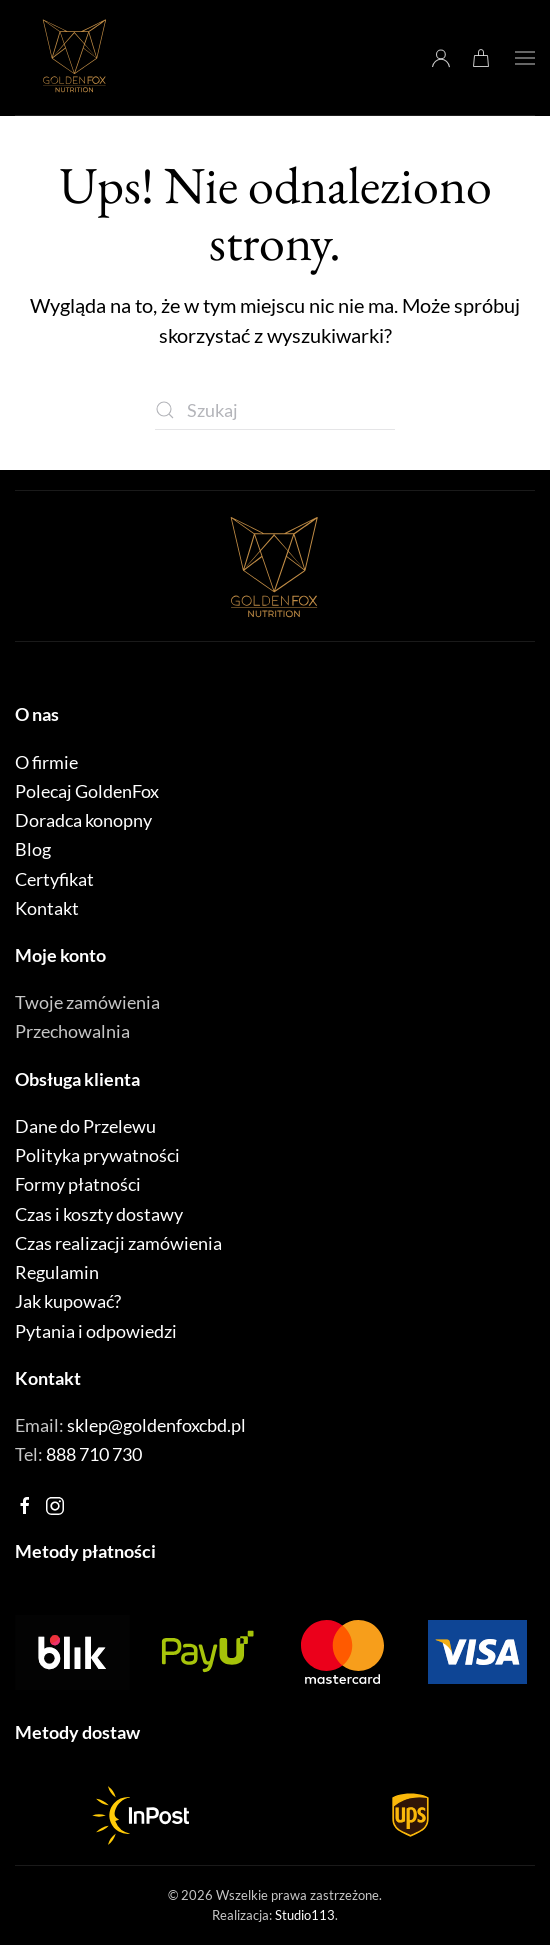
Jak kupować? (68, 1301)
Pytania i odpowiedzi (96, 1331)
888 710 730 (94, 1454)
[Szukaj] (275, 410)
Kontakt (47, 908)
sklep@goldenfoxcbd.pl (156, 1425)
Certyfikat (54, 879)
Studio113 (305, 1915)
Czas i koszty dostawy (99, 1214)
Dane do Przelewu (85, 1126)
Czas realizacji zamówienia (118, 1243)
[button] (525, 58)
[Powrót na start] (75, 57)
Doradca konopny (83, 820)
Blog (33, 849)
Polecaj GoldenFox (87, 791)
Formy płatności (78, 1184)
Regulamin (57, 1272)
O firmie (46, 762)
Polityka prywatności (97, 1155)
